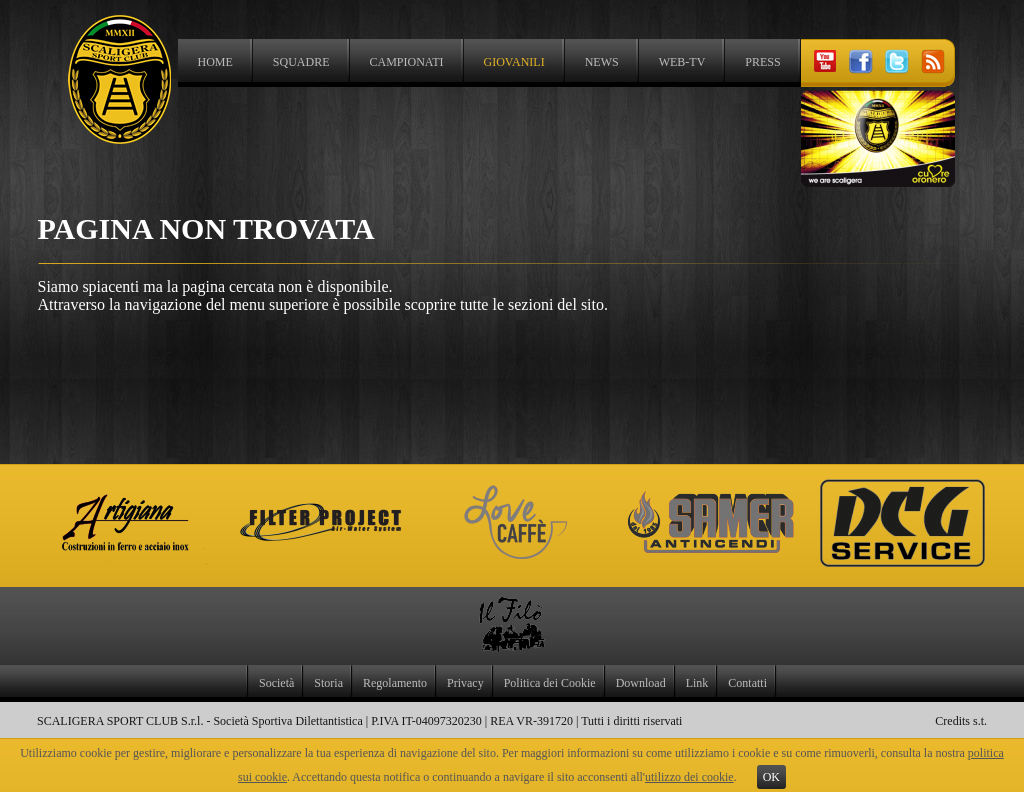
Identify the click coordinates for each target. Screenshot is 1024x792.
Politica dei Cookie (550, 683)
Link (697, 683)
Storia (328, 683)
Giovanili (514, 62)
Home (215, 62)
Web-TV (682, 62)
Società (276, 683)
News (602, 62)
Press (762, 62)
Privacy (465, 683)
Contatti (747, 683)
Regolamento (395, 683)
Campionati (407, 62)
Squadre (301, 62)
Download (641, 683)
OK (771, 777)
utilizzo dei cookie (689, 777)
